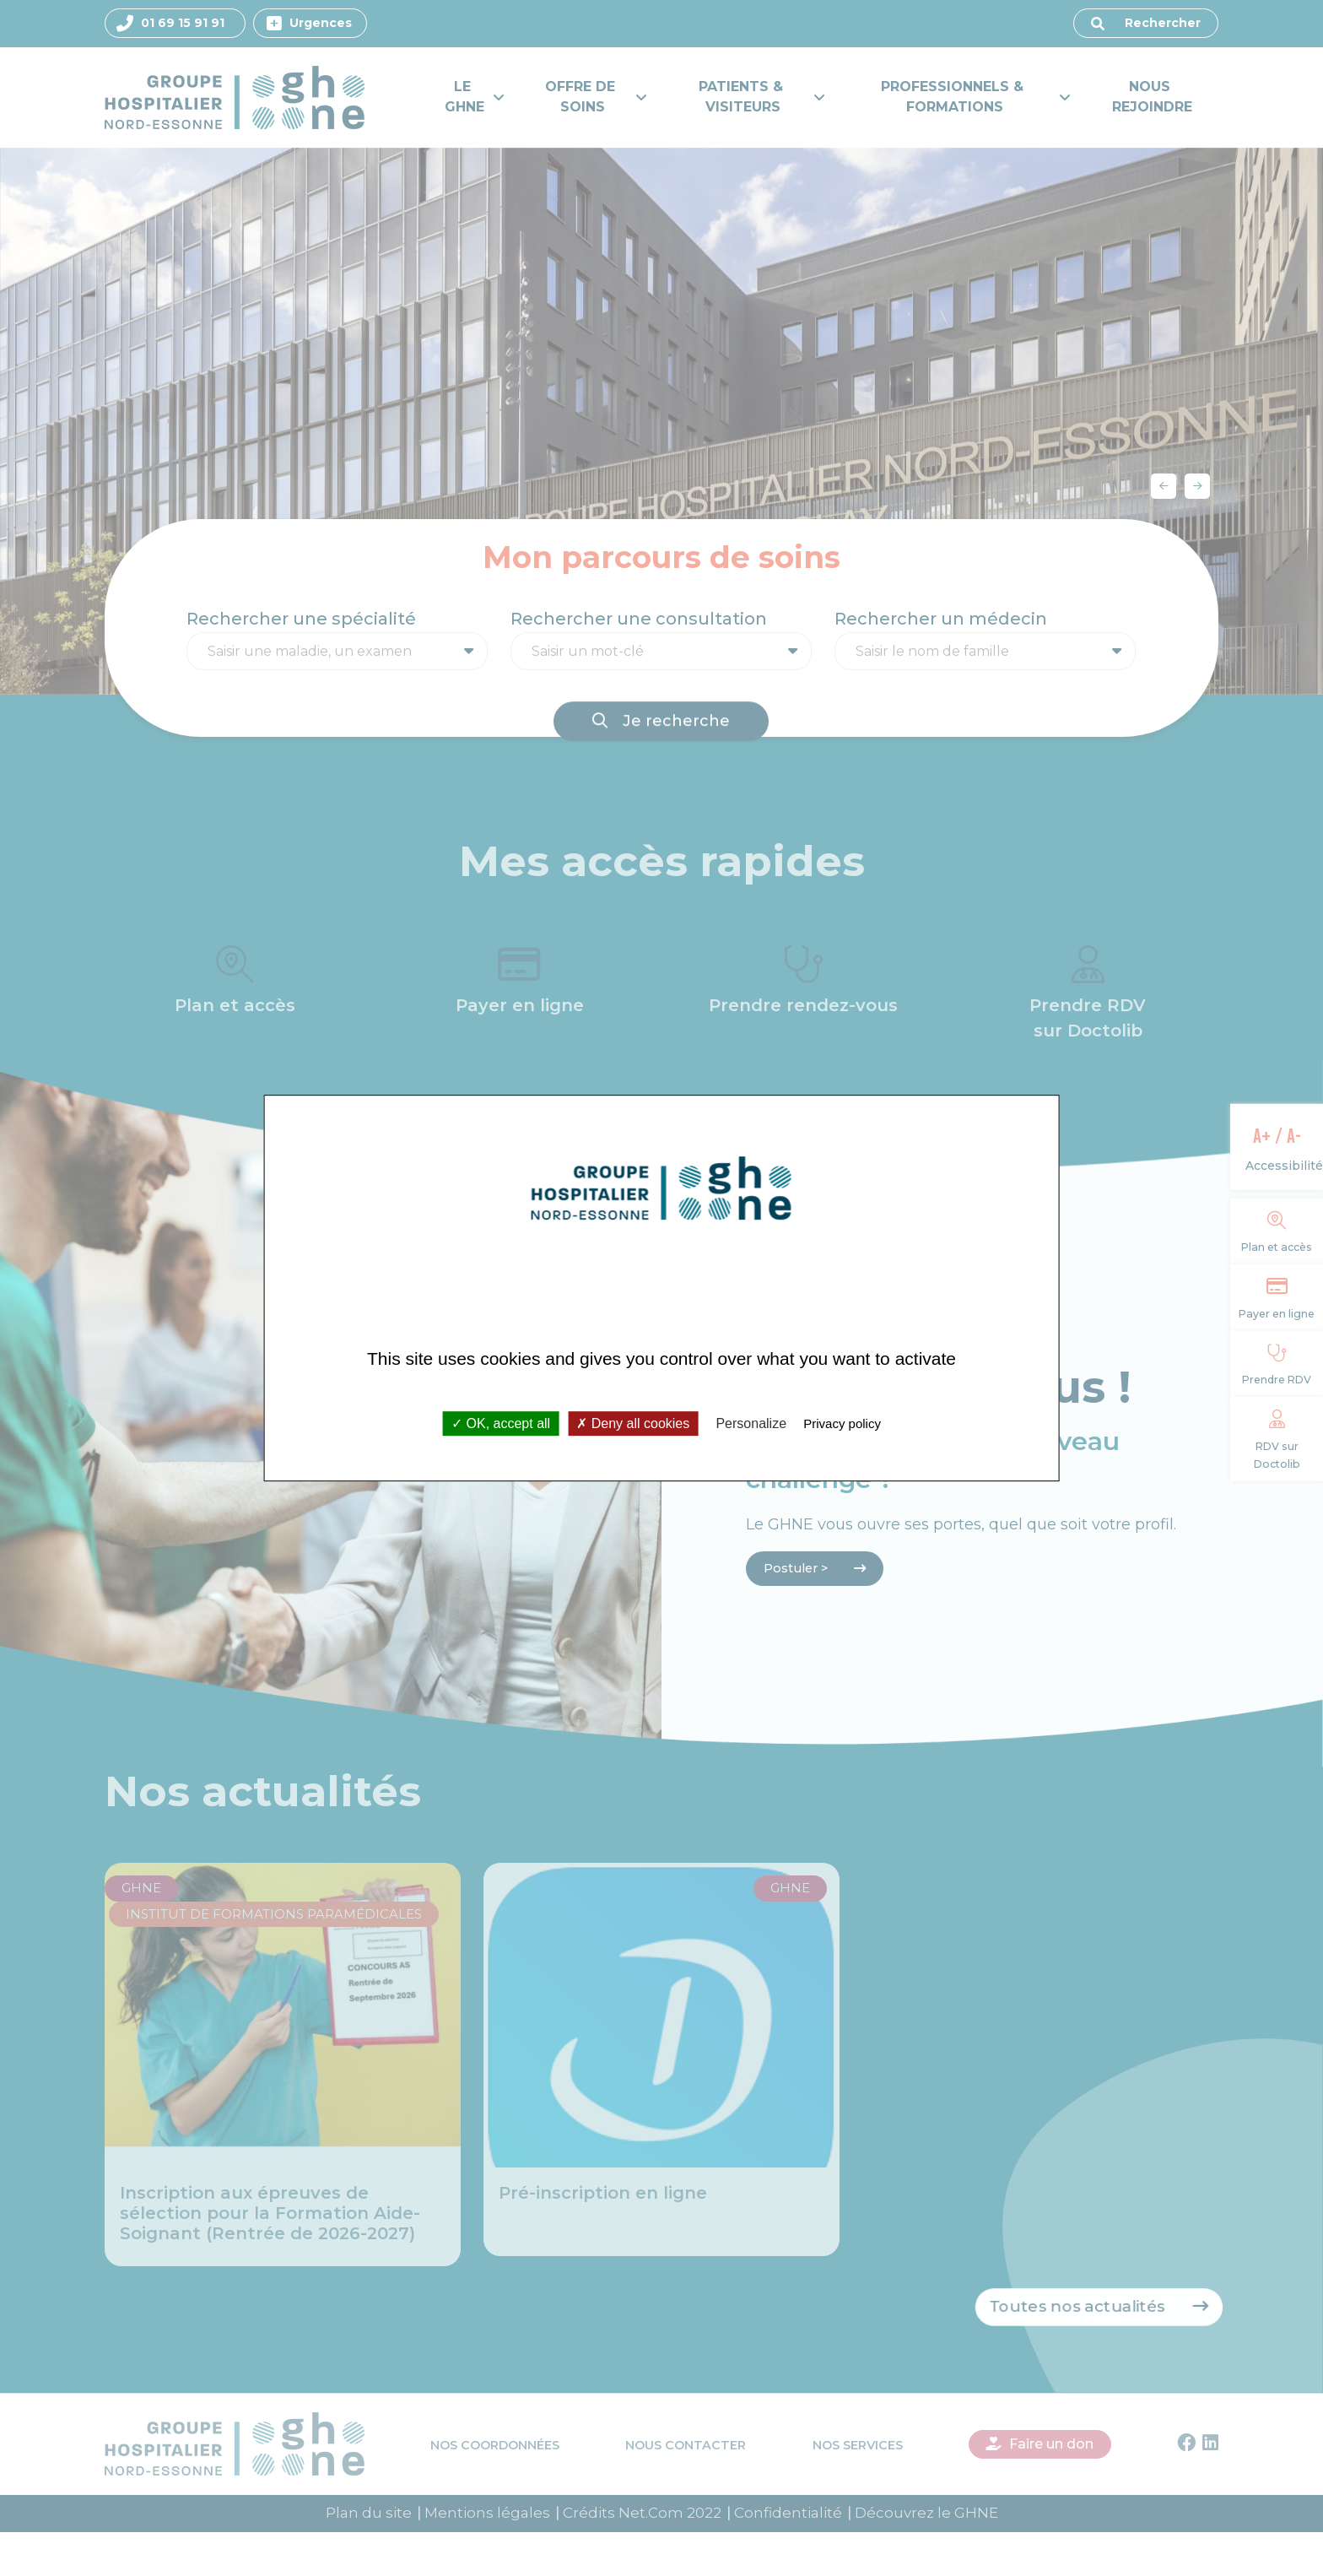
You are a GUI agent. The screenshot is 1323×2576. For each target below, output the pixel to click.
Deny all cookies (632, 1423)
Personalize (751, 1423)
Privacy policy (842, 1423)
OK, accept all (500, 1423)
